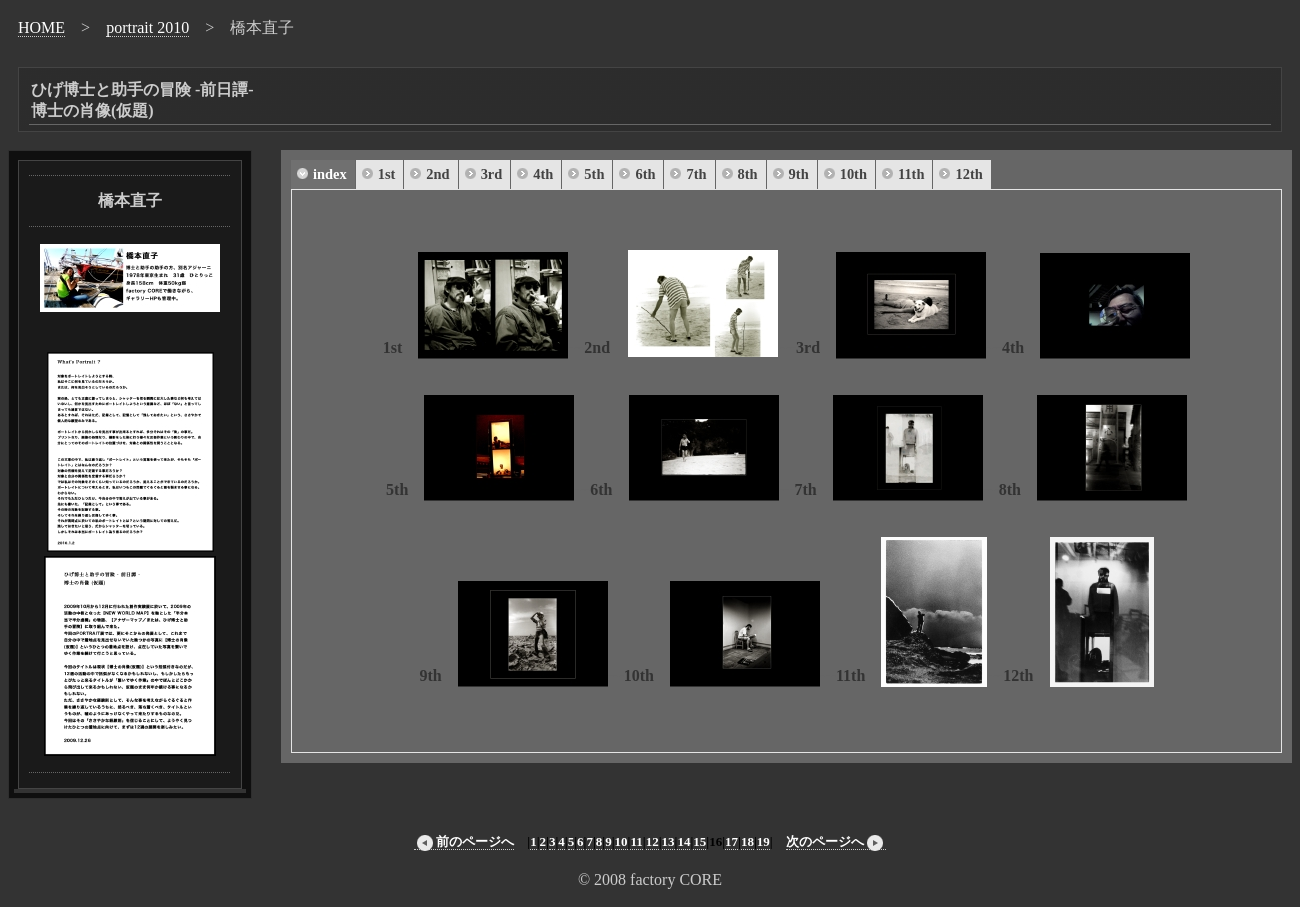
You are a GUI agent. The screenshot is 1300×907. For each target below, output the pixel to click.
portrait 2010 (147, 27)
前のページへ (464, 842)
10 (621, 841)
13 (668, 841)
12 (652, 841)
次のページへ (836, 842)
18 (747, 841)
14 (683, 841)
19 (763, 841)
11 (636, 841)
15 (699, 841)
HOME (41, 27)
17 (731, 841)
